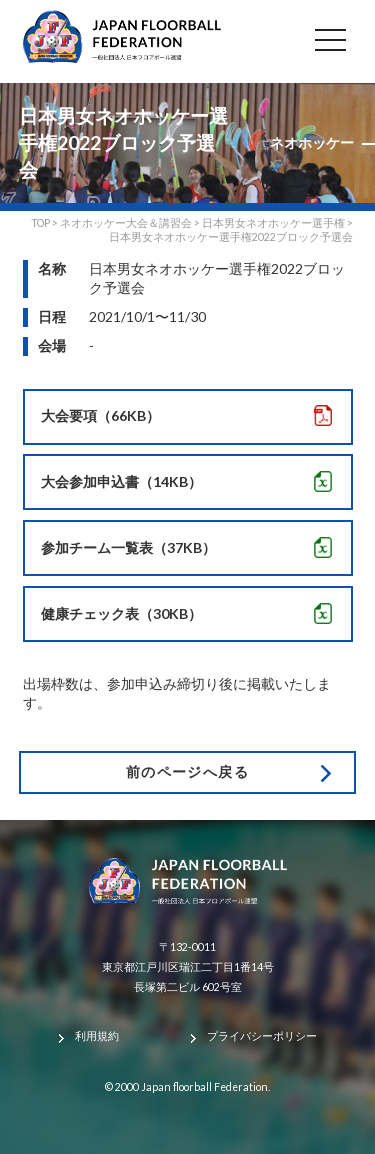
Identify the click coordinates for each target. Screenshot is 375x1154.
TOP (40, 223)
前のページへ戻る (187, 771)
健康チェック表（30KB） (121, 613)
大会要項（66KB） (100, 415)
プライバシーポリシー (262, 1036)
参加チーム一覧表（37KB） (128, 547)
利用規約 (97, 1036)
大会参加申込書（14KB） (121, 481)
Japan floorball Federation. (205, 1087)
